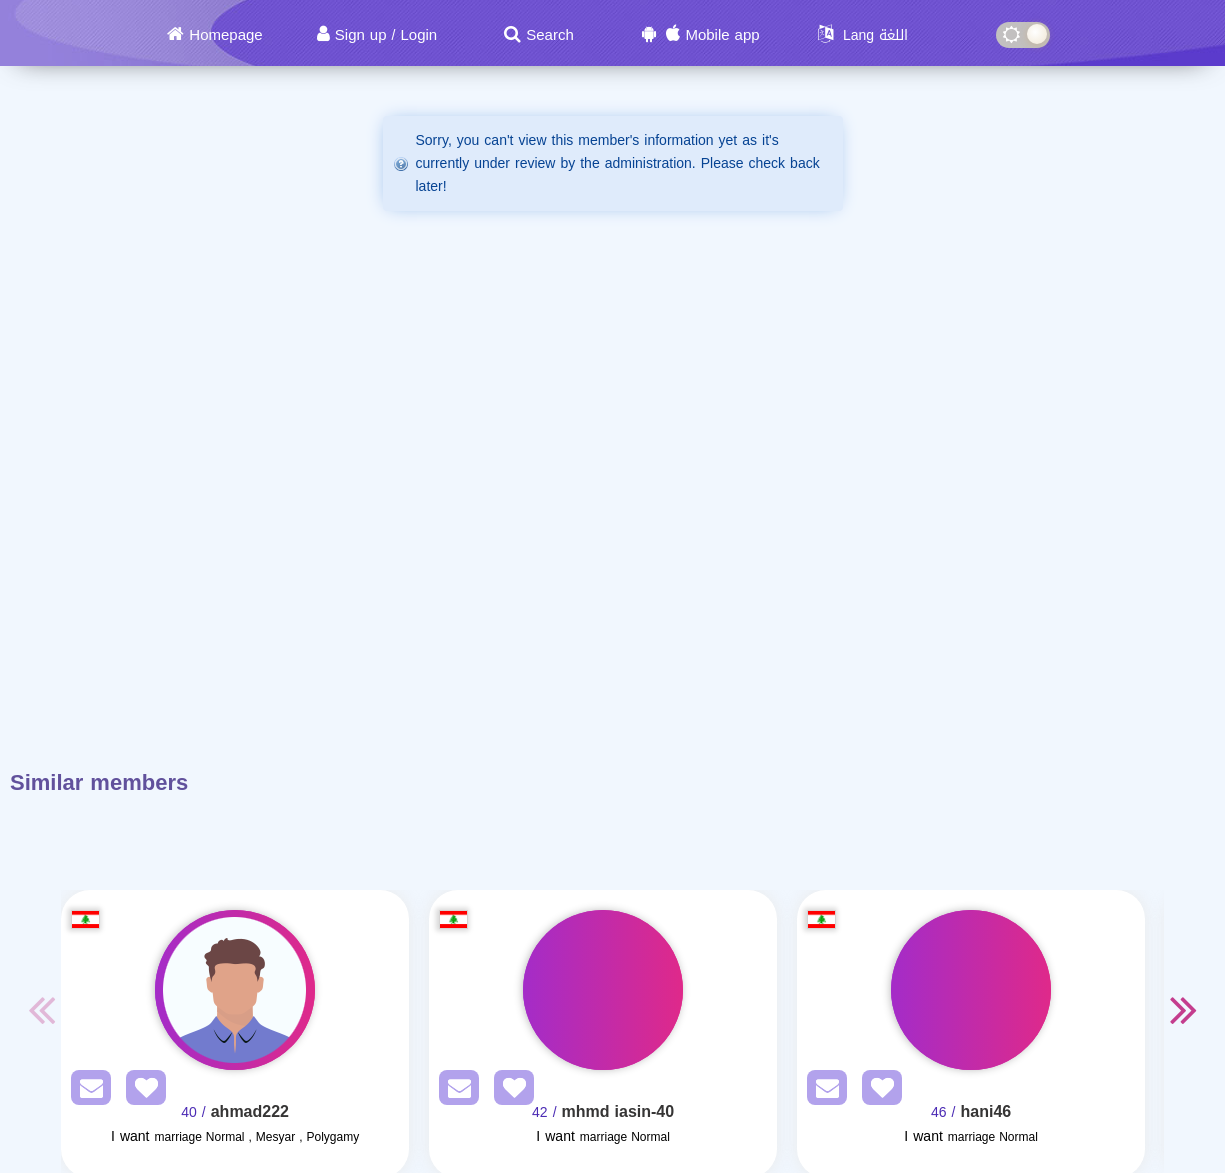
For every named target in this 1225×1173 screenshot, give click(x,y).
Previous (41, 1009)
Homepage (225, 35)
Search (550, 35)
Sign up (361, 35)
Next (1184, 1009)
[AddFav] (141, 1091)
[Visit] (235, 990)
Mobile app (722, 35)
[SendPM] (86, 1091)
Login (418, 35)
